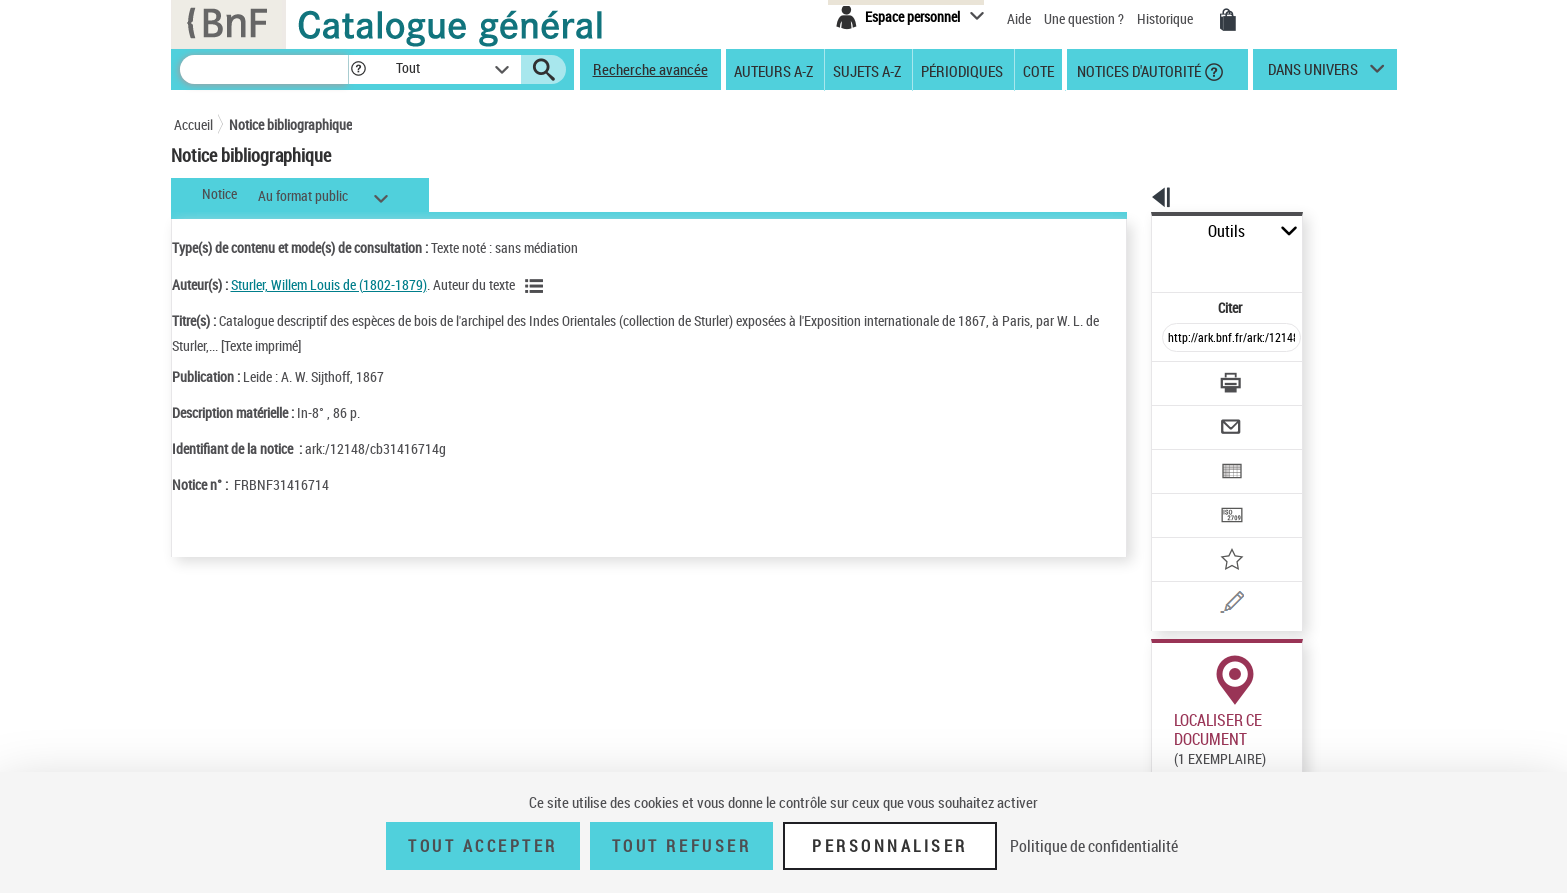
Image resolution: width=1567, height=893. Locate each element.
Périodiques (962, 70)
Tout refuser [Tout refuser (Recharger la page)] (681, 846)
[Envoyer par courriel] (1175, 378)
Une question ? (1084, 18)
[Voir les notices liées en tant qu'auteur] (537, 286)
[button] (358, 69)
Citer (1144, 263)
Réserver (1166, 749)
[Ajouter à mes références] (1188, 495)
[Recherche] (264, 69)
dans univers (1313, 74)
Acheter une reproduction (1305, 749)
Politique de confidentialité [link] (1094, 846)
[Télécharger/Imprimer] (1179, 339)
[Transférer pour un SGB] (1184, 456)
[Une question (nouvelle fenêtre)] (1215, 534)
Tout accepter (483, 846)
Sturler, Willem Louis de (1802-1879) (329, 284)
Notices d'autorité (1137, 70)
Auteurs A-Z (773, 70)
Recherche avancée (650, 69)
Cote (1038, 70)
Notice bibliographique (290, 124)
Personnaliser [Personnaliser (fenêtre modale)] (890, 846)
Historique (1166, 18)
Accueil (193, 124)
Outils (1129, 231)
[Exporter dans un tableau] (1190, 417)
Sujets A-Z (867, 70)
